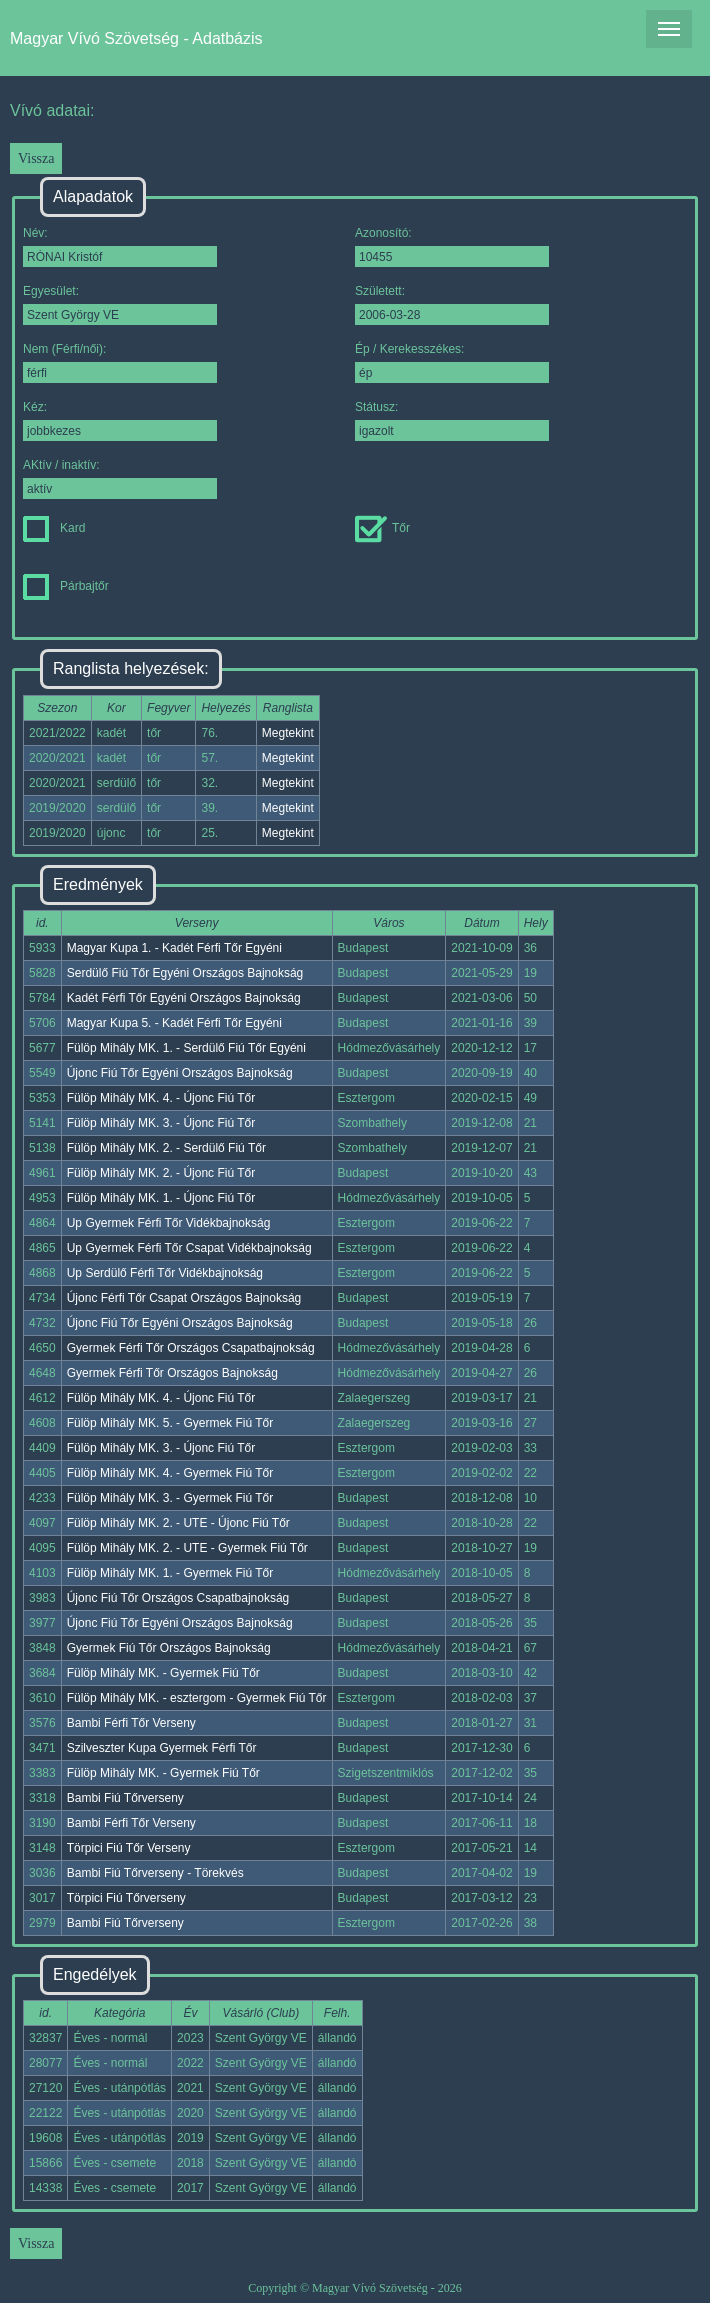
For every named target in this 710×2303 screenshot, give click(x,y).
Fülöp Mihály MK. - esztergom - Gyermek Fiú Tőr (197, 1698)
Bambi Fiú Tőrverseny (125, 1798)
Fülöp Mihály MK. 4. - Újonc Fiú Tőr (161, 1098)
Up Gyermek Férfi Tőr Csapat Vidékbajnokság (189, 1248)
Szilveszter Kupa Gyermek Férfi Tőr (162, 1748)
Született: (452, 304)
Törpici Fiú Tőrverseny (126, 1898)
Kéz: (120, 420)
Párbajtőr (66, 586)
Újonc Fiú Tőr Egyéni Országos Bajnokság (180, 1073)
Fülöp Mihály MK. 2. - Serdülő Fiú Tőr (166, 1148)
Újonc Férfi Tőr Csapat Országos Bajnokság (184, 1298)
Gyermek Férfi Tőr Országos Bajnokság (172, 1373)
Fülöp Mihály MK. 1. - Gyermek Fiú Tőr (170, 1573)
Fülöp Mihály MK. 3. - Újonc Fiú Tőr (161, 1123)
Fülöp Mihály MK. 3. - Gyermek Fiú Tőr (170, 1498)
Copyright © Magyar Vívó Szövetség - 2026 (355, 2288)
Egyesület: (120, 304)
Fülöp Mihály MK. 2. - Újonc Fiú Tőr (161, 1173)
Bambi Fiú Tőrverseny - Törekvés (155, 1873)
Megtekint (288, 733)
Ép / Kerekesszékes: (452, 362)
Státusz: (452, 420)
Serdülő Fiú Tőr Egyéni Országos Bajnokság (185, 973)
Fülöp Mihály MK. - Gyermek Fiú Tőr (163, 1673)
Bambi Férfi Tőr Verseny (131, 1723)
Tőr (382, 528)
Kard (54, 528)
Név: (120, 246)
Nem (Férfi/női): (120, 362)
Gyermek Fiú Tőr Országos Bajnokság (169, 1648)
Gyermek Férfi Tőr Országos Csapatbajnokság (191, 1348)
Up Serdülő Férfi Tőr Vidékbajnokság (165, 1273)
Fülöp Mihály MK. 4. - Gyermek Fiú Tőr (170, 1473)
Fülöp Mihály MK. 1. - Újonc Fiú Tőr (161, 1198)
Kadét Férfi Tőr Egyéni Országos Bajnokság (184, 998)
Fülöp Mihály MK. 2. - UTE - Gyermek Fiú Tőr (187, 1548)
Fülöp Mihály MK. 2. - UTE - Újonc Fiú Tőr (178, 1523)
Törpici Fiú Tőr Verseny (129, 1848)
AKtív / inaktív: (120, 478)
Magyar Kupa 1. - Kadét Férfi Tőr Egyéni (174, 948)
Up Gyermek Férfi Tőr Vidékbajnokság (169, 1223)
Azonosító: (452, 246)
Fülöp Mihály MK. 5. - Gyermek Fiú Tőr (170, 1423)
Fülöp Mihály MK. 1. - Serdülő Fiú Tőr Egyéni (186, 1048)
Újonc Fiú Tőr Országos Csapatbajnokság (178, 1598)
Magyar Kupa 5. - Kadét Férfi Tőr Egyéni (174, 1023)
